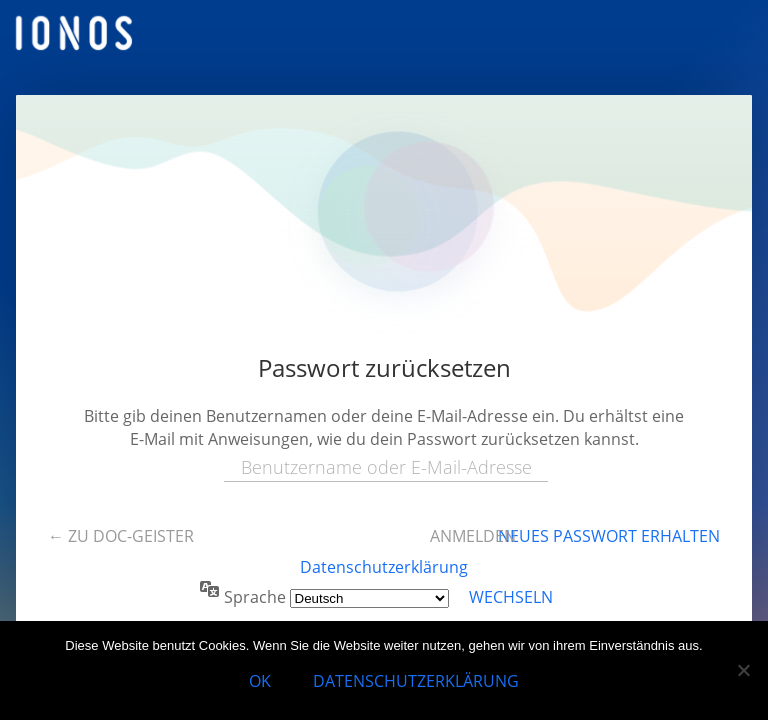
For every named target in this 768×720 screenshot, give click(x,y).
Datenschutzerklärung (384, 567)
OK (260, 681)
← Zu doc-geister (121, 536)
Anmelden (473, 536)
